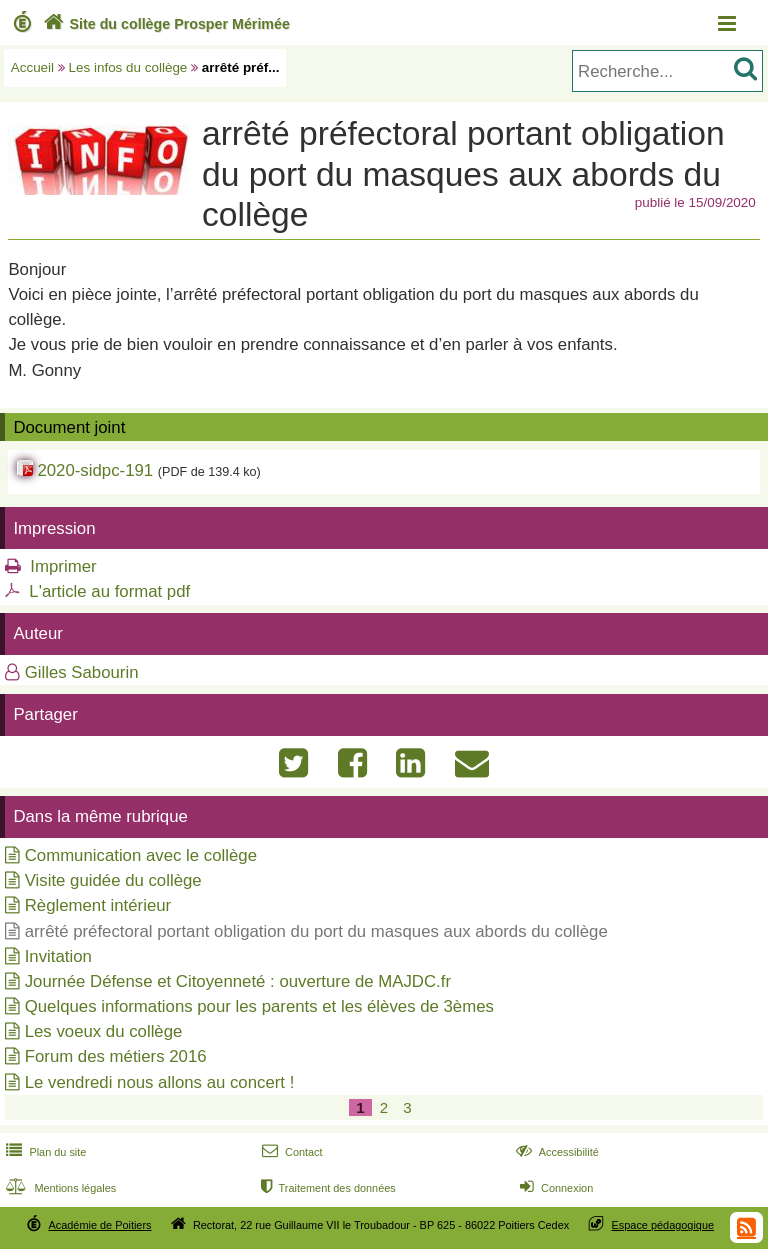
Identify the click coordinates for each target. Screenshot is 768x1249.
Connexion (554, 1188)
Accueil (32, 67)
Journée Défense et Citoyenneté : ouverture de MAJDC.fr (238, 981)
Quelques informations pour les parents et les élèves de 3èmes (259, 1006)
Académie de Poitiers (99, 1225)
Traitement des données (326, 1188)
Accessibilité (555, 1152)
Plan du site (44, 1152)
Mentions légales (59, 1188)
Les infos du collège (128, 67)
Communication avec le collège (141, 855)
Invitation (58, 956)
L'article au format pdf (109, 591)
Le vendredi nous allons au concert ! (160, 1082)
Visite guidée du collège (113, 880)
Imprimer (63, 566)
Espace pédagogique (663, 1225)
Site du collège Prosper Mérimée (164, 24)
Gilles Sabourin (82, 672)
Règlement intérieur (98, 905)
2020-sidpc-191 (95, 470)
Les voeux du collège (104, 1031)
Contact (290, 1152)
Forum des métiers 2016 (116, 1056)
